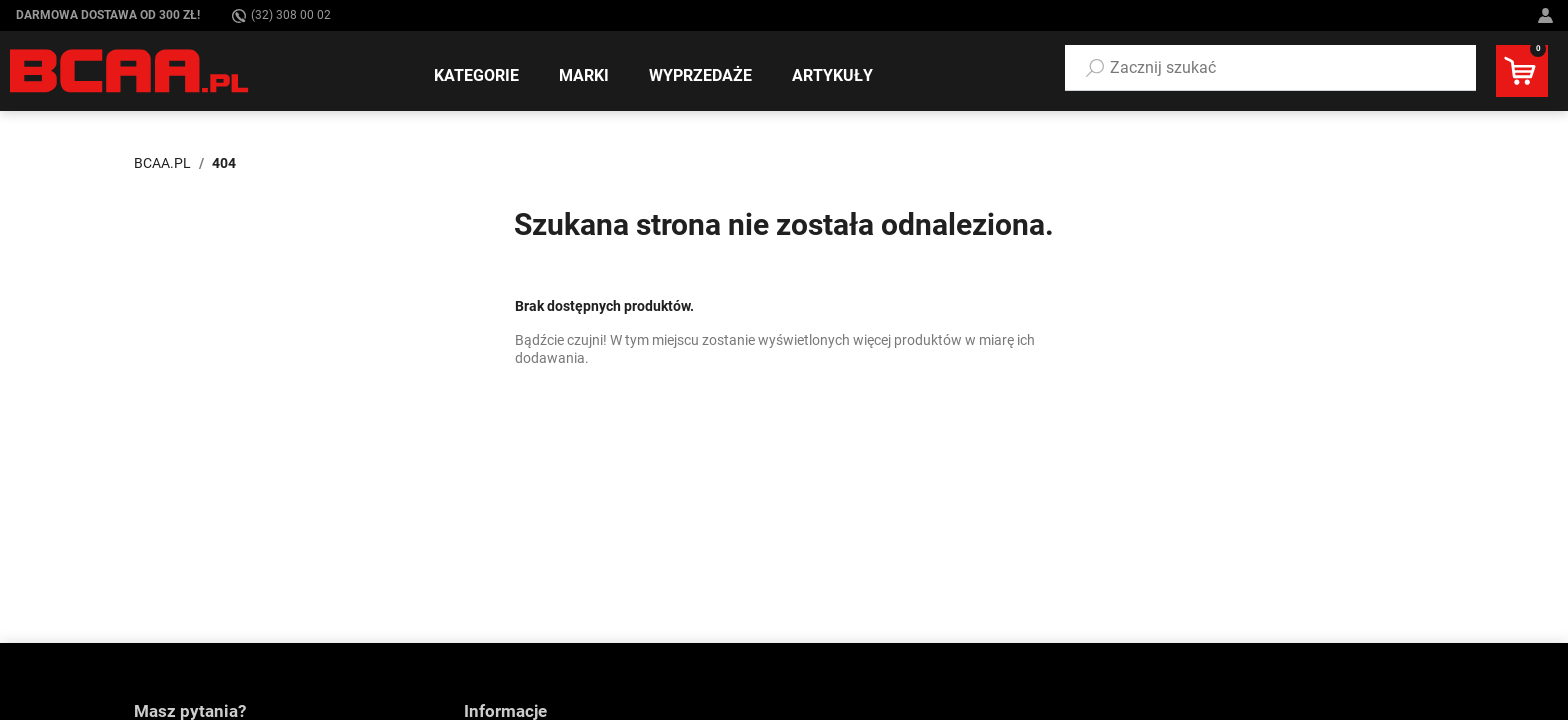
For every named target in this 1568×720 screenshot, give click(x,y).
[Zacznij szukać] (1270, 68)
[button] (1270, 68)
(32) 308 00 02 (281, 15)
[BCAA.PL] (130, 70)
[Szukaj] (1095, 68)
